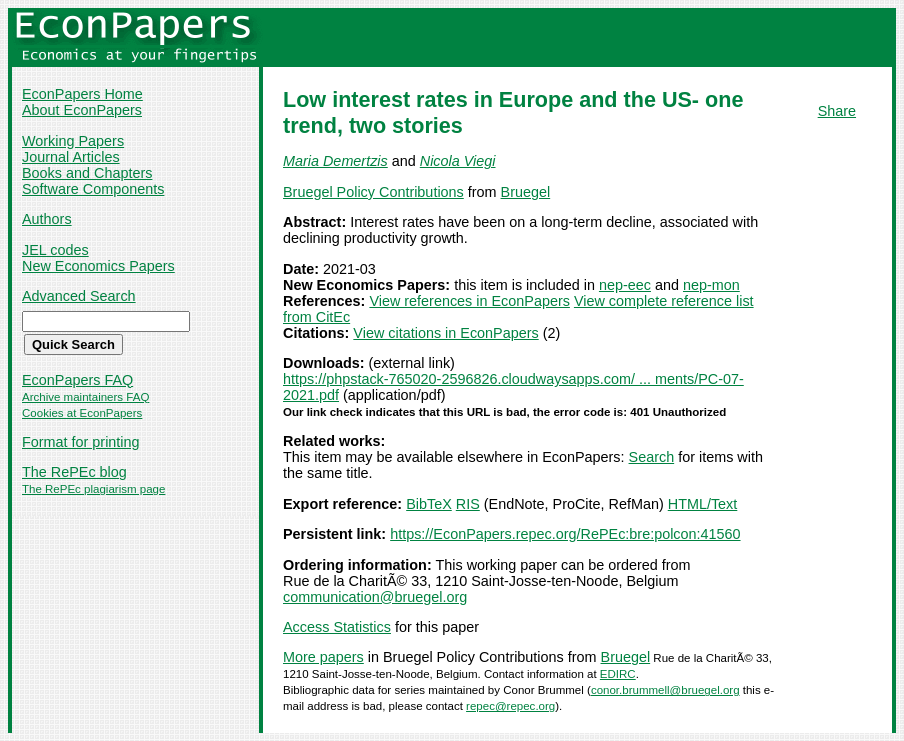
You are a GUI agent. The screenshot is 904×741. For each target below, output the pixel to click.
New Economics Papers (98, 266)
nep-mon (711, 285)
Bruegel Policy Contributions (373, 192)
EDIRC (618, 674)
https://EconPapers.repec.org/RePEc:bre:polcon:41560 (565, 534)
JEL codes (55, 250)
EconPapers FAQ (77, 380)
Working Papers (73, 141)
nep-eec (625, 285)
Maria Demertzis (335, 161)
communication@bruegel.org (375, 597)
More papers (323, 657)
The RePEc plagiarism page (93, 489)
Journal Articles (71, 157)
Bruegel (526, 192)
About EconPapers (82, 110)
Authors (47, 219)
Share (837, 111)
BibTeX (429, 504)
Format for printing (81, 442)
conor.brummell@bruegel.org (665, 690)
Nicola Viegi (458, 161)
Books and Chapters (87, 173)
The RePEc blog (74, 472)
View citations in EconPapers (445, 333)
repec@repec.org (510, 706)
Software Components (93, 189)
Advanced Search (79, 296)
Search (652, 457)
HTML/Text (703, 504)
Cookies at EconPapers (82, 413)
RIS (468, 504)
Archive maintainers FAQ (85, 397)
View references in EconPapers (469, 301)
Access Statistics (337, 627)
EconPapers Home (82, 94)
